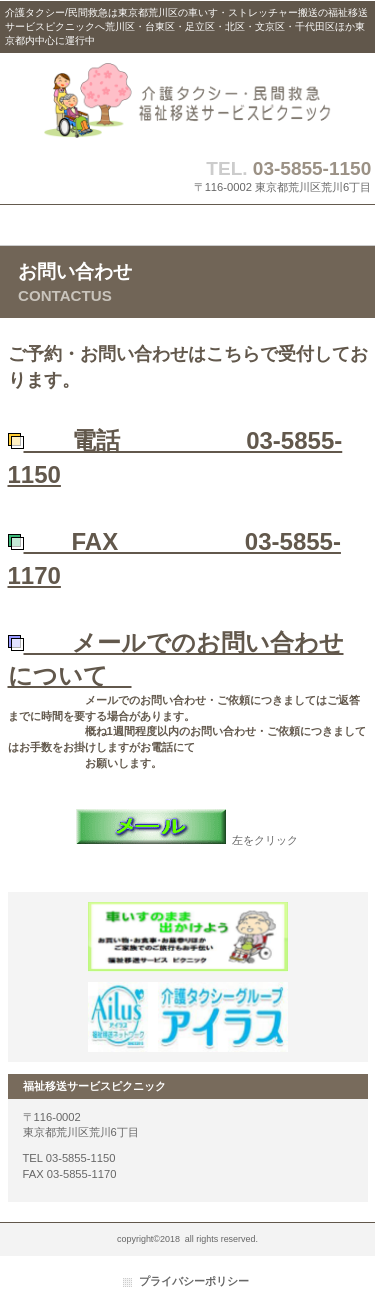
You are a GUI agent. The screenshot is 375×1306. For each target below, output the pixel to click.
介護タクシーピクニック (188, 937)
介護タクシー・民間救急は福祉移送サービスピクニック (188, 100)
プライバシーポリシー (194, 1281)
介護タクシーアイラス (188, 1017)
